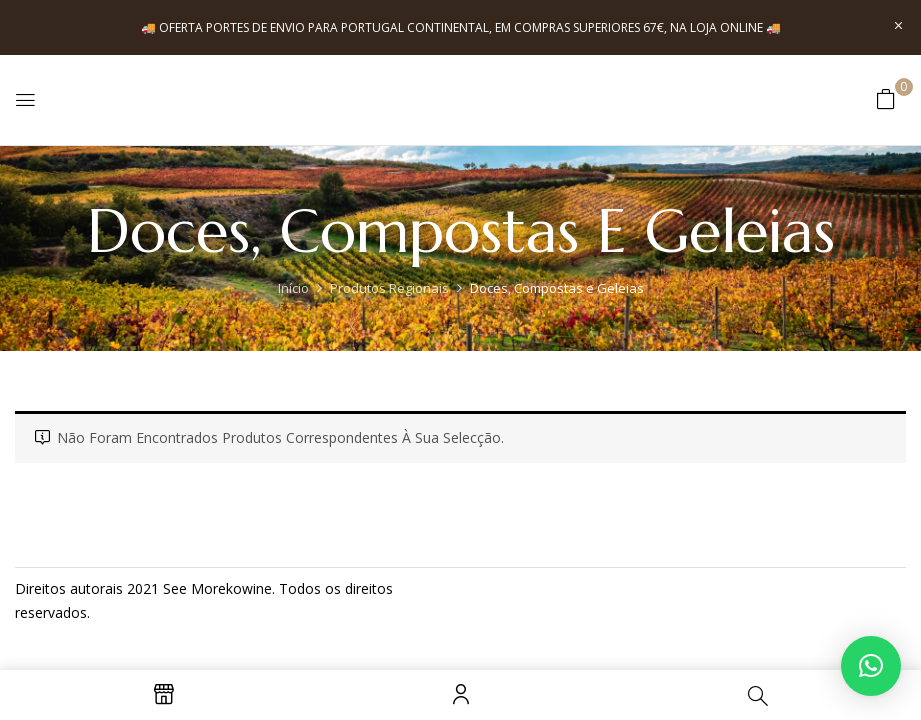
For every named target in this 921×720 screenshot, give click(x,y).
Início (293, 288)
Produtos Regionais (389, 288)
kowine (249, 588)
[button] (886, 98)
